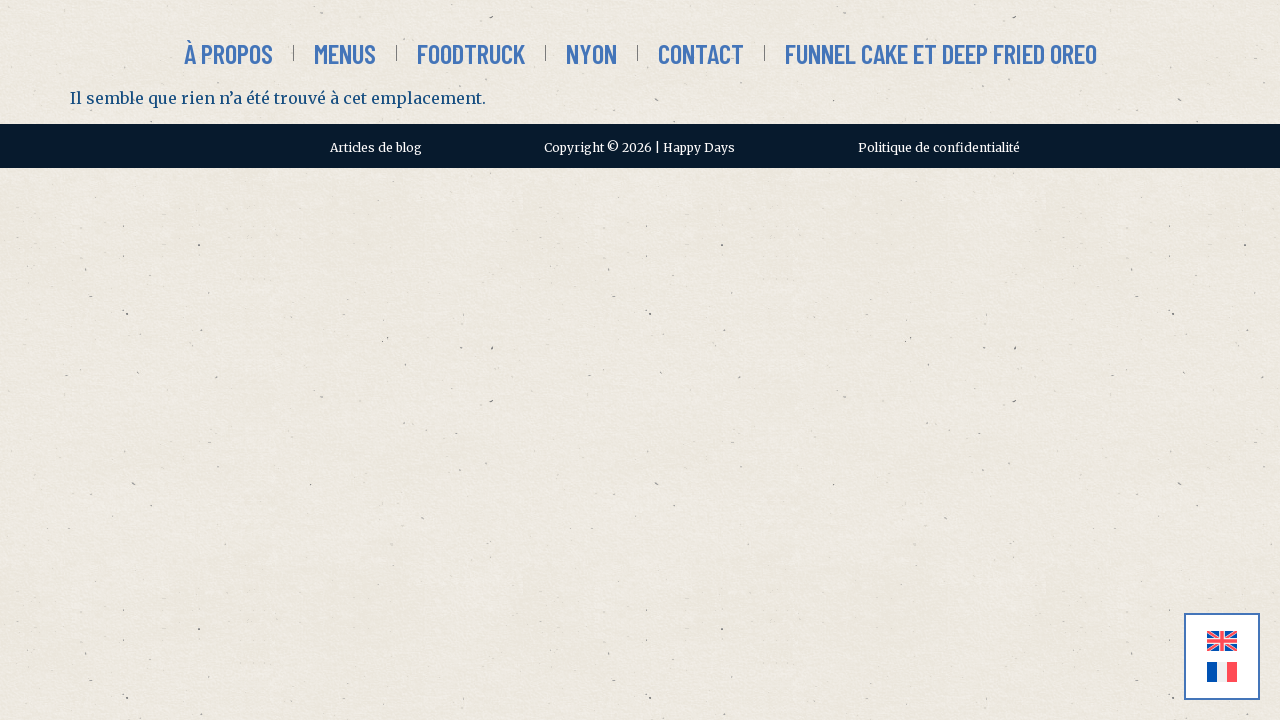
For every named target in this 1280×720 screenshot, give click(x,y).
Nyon (591, 53)
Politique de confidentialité (939, 147)
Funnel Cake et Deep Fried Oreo (941, 53)
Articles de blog (376, 147)
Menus (345, 53)
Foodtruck (471, 53)
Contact (701, 53)
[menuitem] (1222, 641)
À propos (228, 53)
